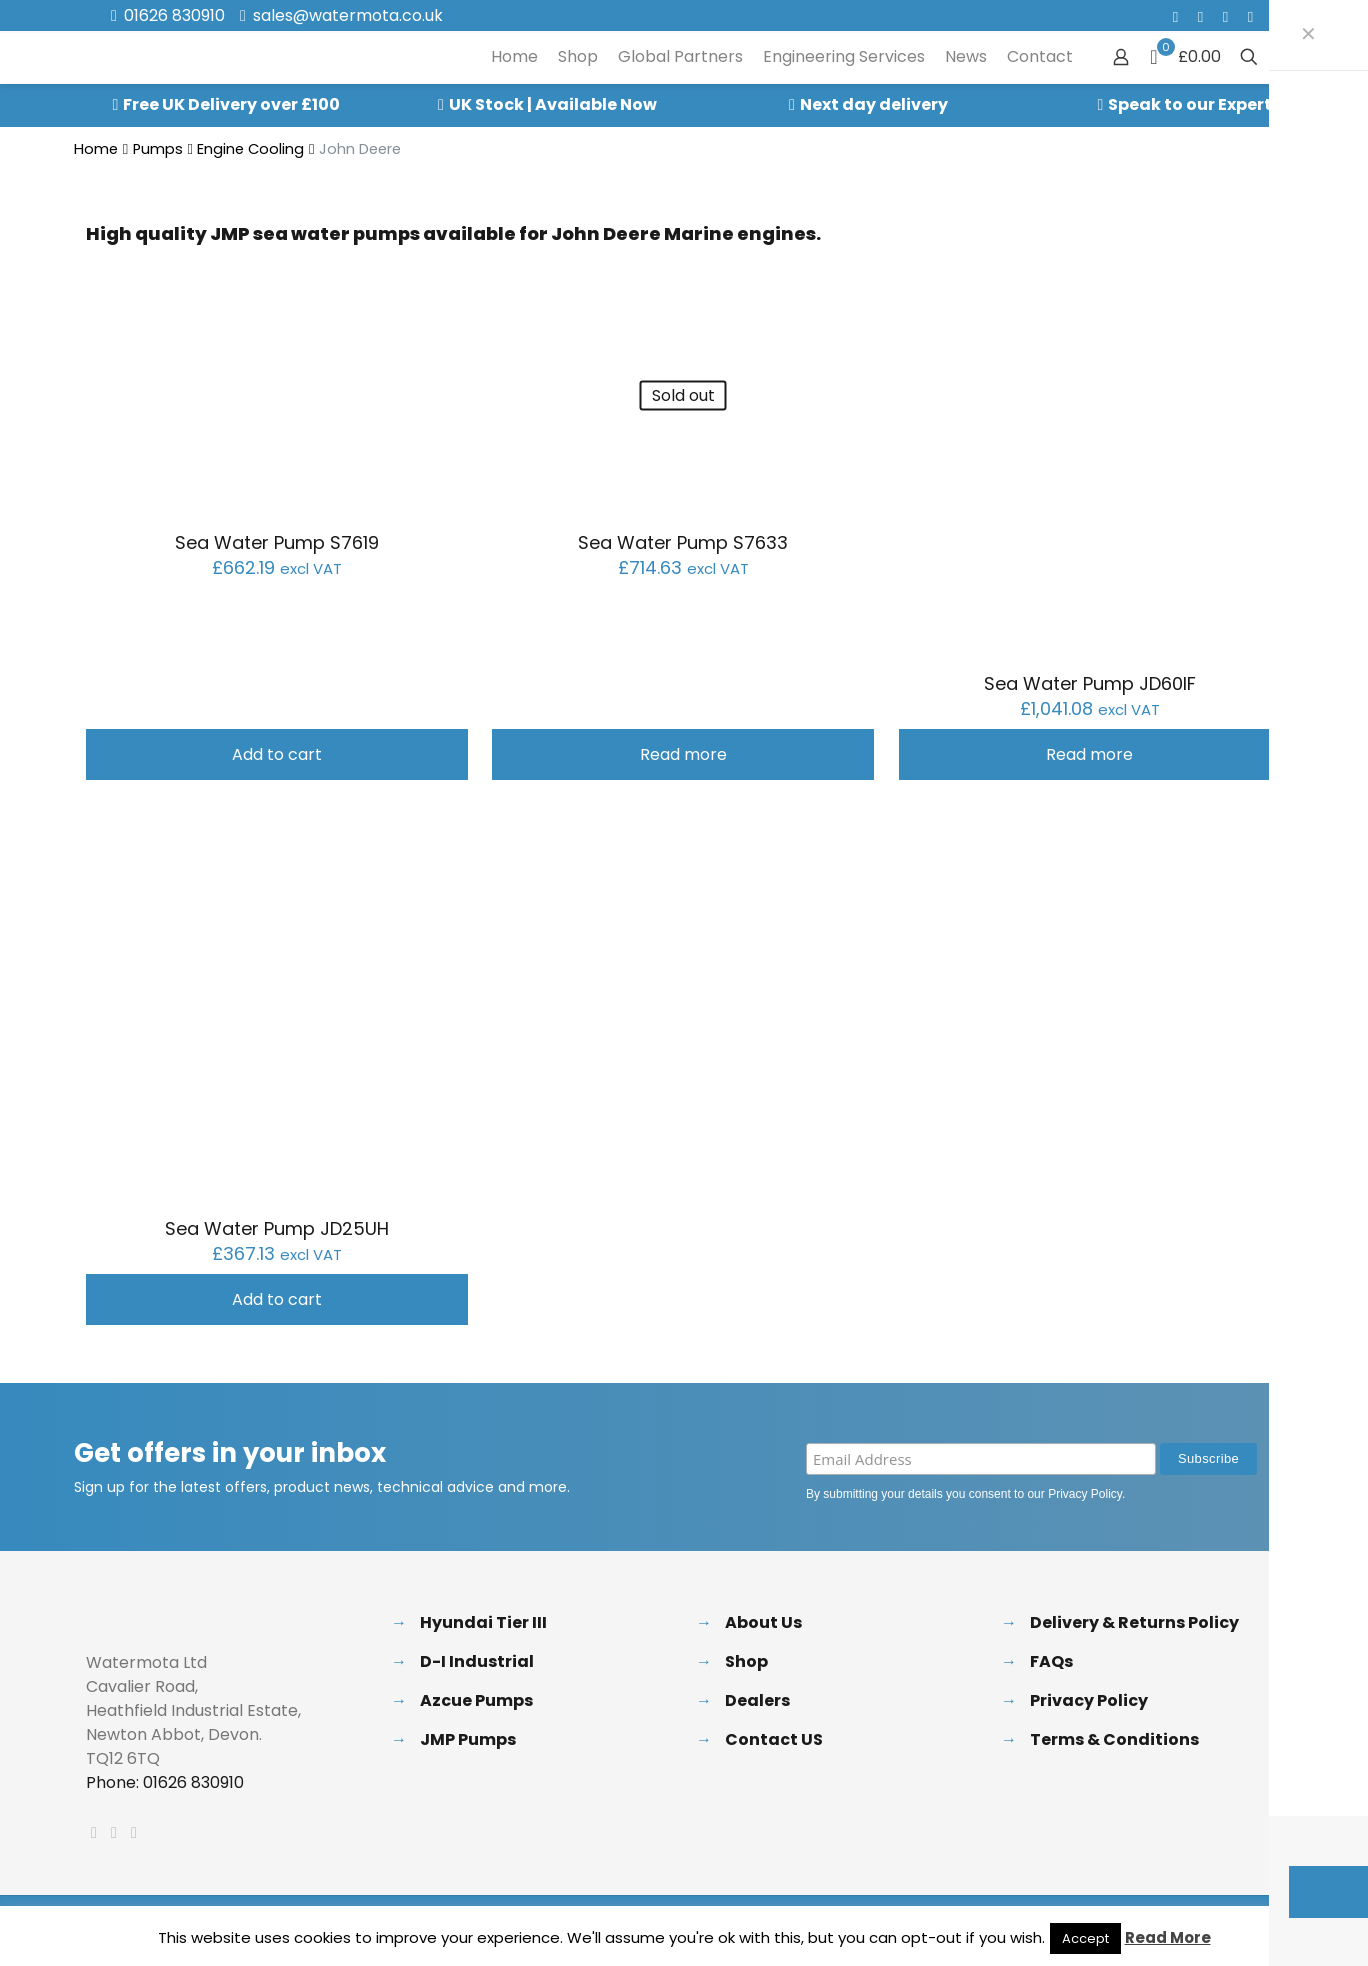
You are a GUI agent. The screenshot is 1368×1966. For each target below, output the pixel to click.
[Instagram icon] (1250, 16)
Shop (746, 1661)
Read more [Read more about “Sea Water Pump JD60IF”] (1089, 754)
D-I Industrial (477, 1661)
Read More (1168, 1937)
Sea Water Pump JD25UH (277, 1228)
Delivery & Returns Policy (1134, 1622)
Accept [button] (1085, 1938)
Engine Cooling (250, 149)
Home (96, 149)
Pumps (158, 149)
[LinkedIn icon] (1225, 16)
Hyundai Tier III (483, 1622)
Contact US (774, 1739)
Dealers (757, 1700)
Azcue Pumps (476, 1700)
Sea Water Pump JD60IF (1090, 683)
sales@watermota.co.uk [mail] (348, 15)
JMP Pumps (468, 1739)
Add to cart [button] (277, 754)
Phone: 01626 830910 (165, 1782)
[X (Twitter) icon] (1200, 16)
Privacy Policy (1085, 1494)
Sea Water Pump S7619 (277, 542)
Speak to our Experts (1194, 104)
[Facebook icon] (1175, 16)
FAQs (1051, 1661)
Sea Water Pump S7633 (683, 542)
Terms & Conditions (1114, 1739)
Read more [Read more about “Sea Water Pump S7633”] (683, 754)
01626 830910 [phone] (174, 15)
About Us (763, 1622)
